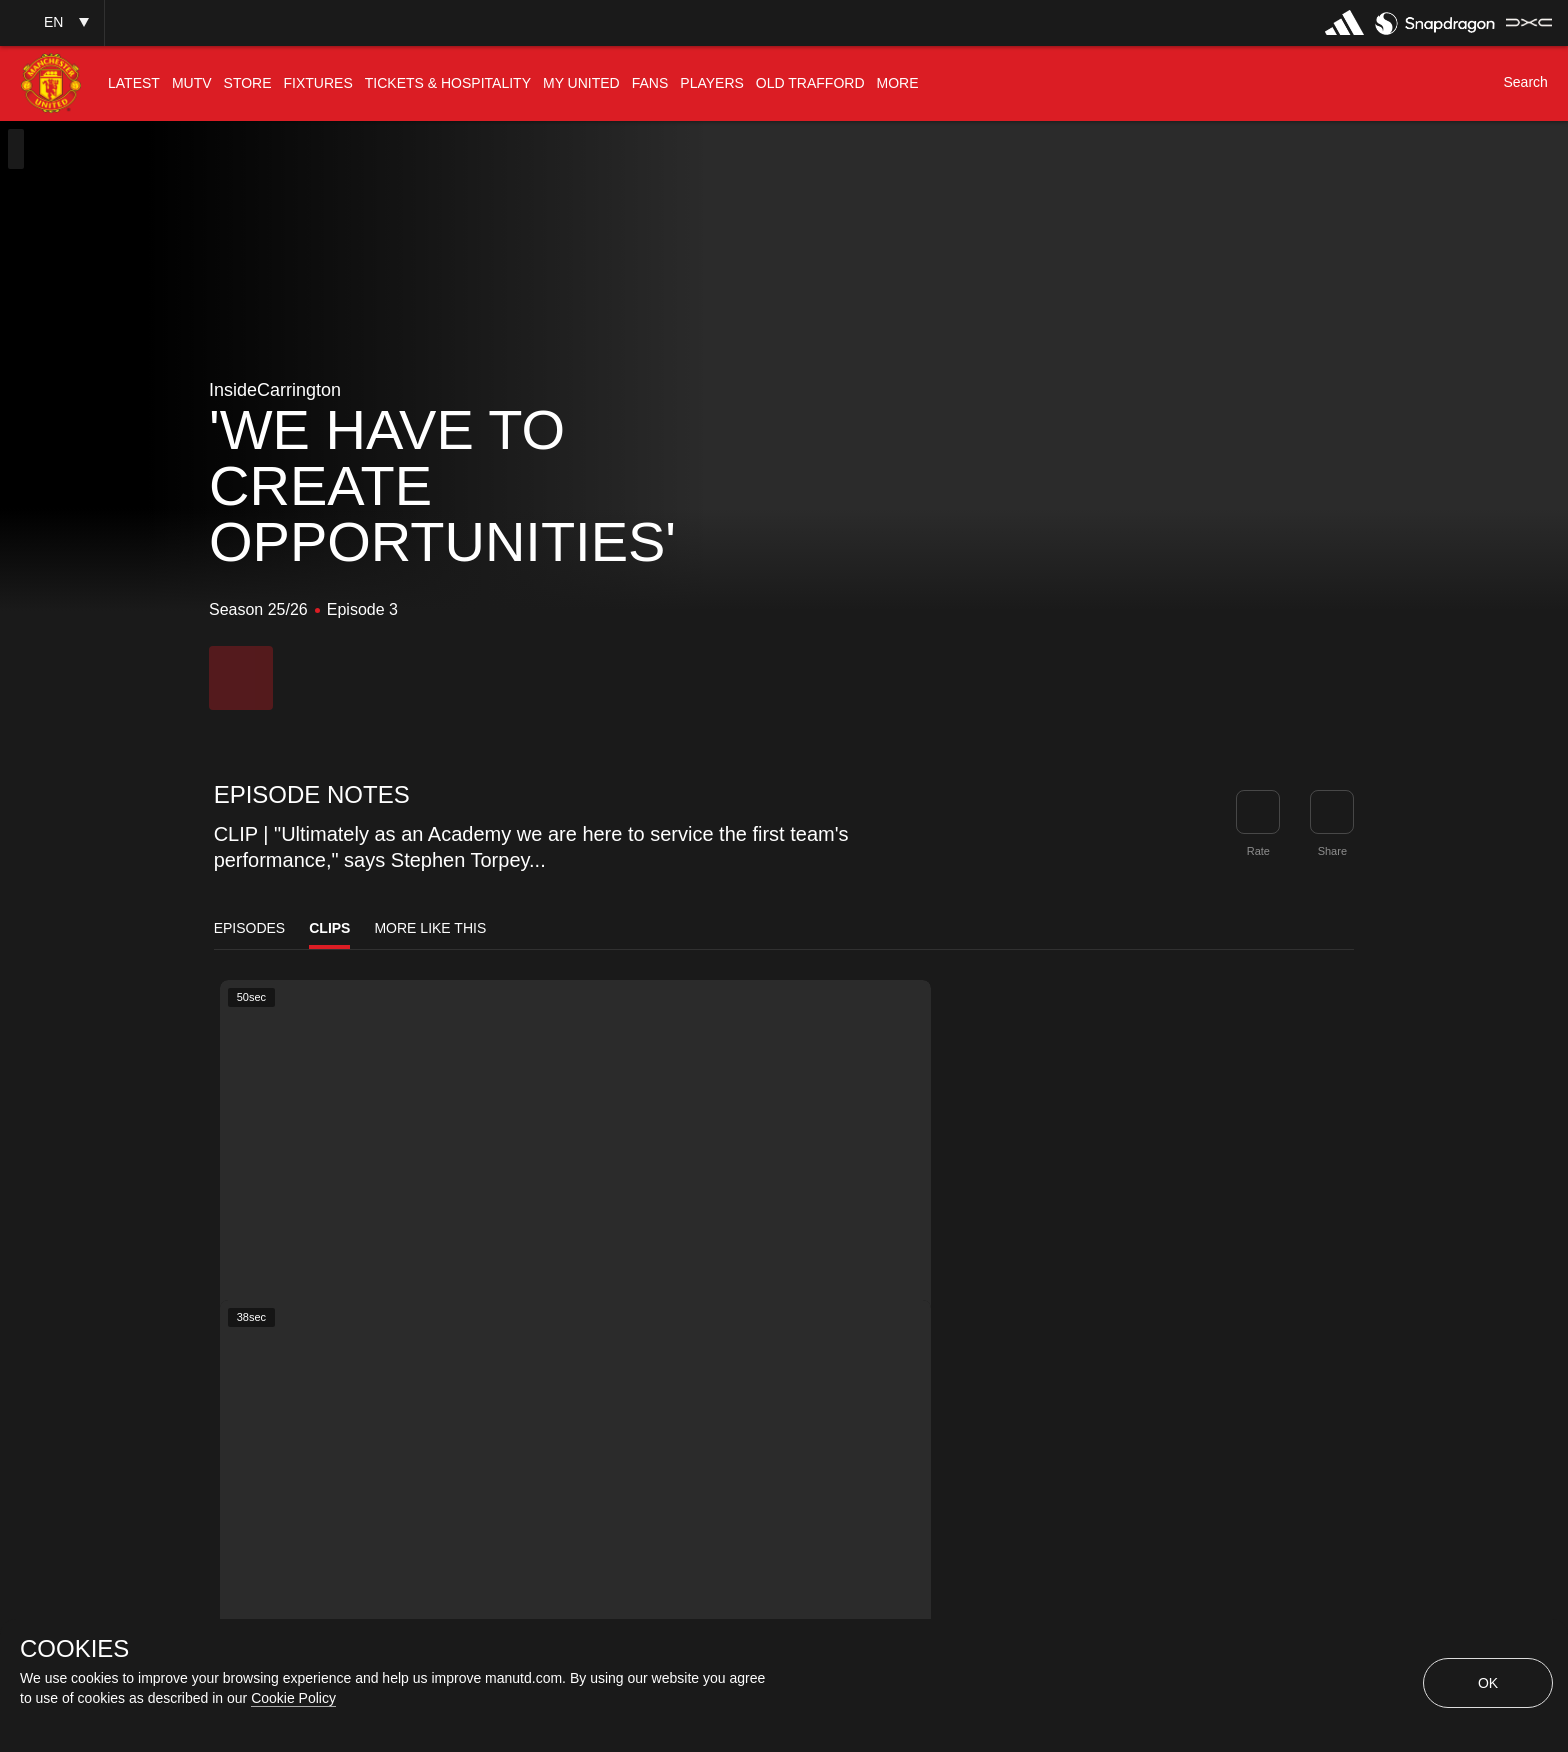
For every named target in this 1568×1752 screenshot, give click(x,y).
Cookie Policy (293, 1698)
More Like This (430, 928)
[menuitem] (134, 83)
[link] (1332, 812)
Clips (329, 928)
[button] (52, 22)
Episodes (250, 928)
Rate (1258, 851)
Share (1332, 851)
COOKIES (74, 1649)
